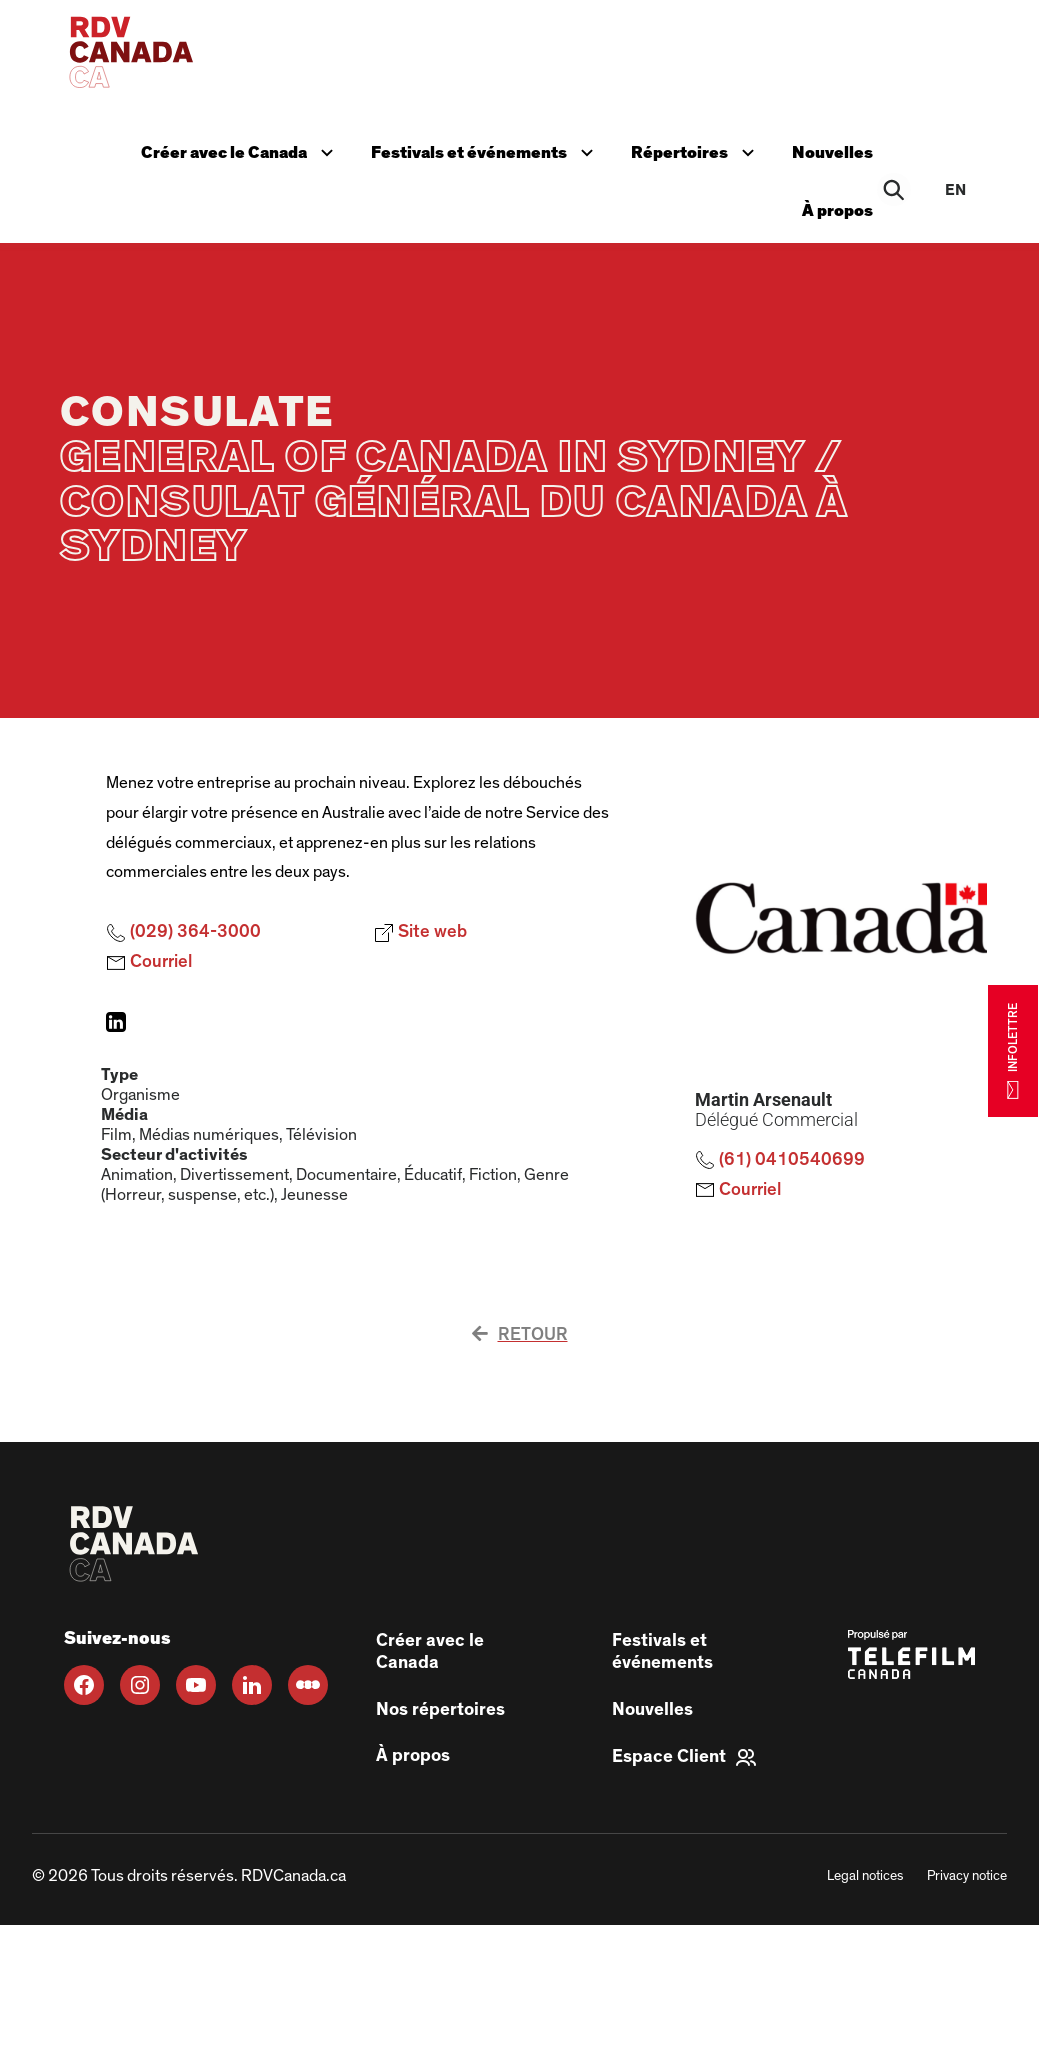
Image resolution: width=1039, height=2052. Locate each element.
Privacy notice (967, 1876)
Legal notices (865, 1876)
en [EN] (955, 190)
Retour (520, 1335)
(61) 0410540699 (780, 1160)
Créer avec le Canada (243, 150)
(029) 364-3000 (183, 933)
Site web (420, 933)
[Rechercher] (895, 190)
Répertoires (699, 150)
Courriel (149, 963)
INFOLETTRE (1013, 1051)
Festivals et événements (486, 150)
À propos (839, 210)
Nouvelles (834, 152)
